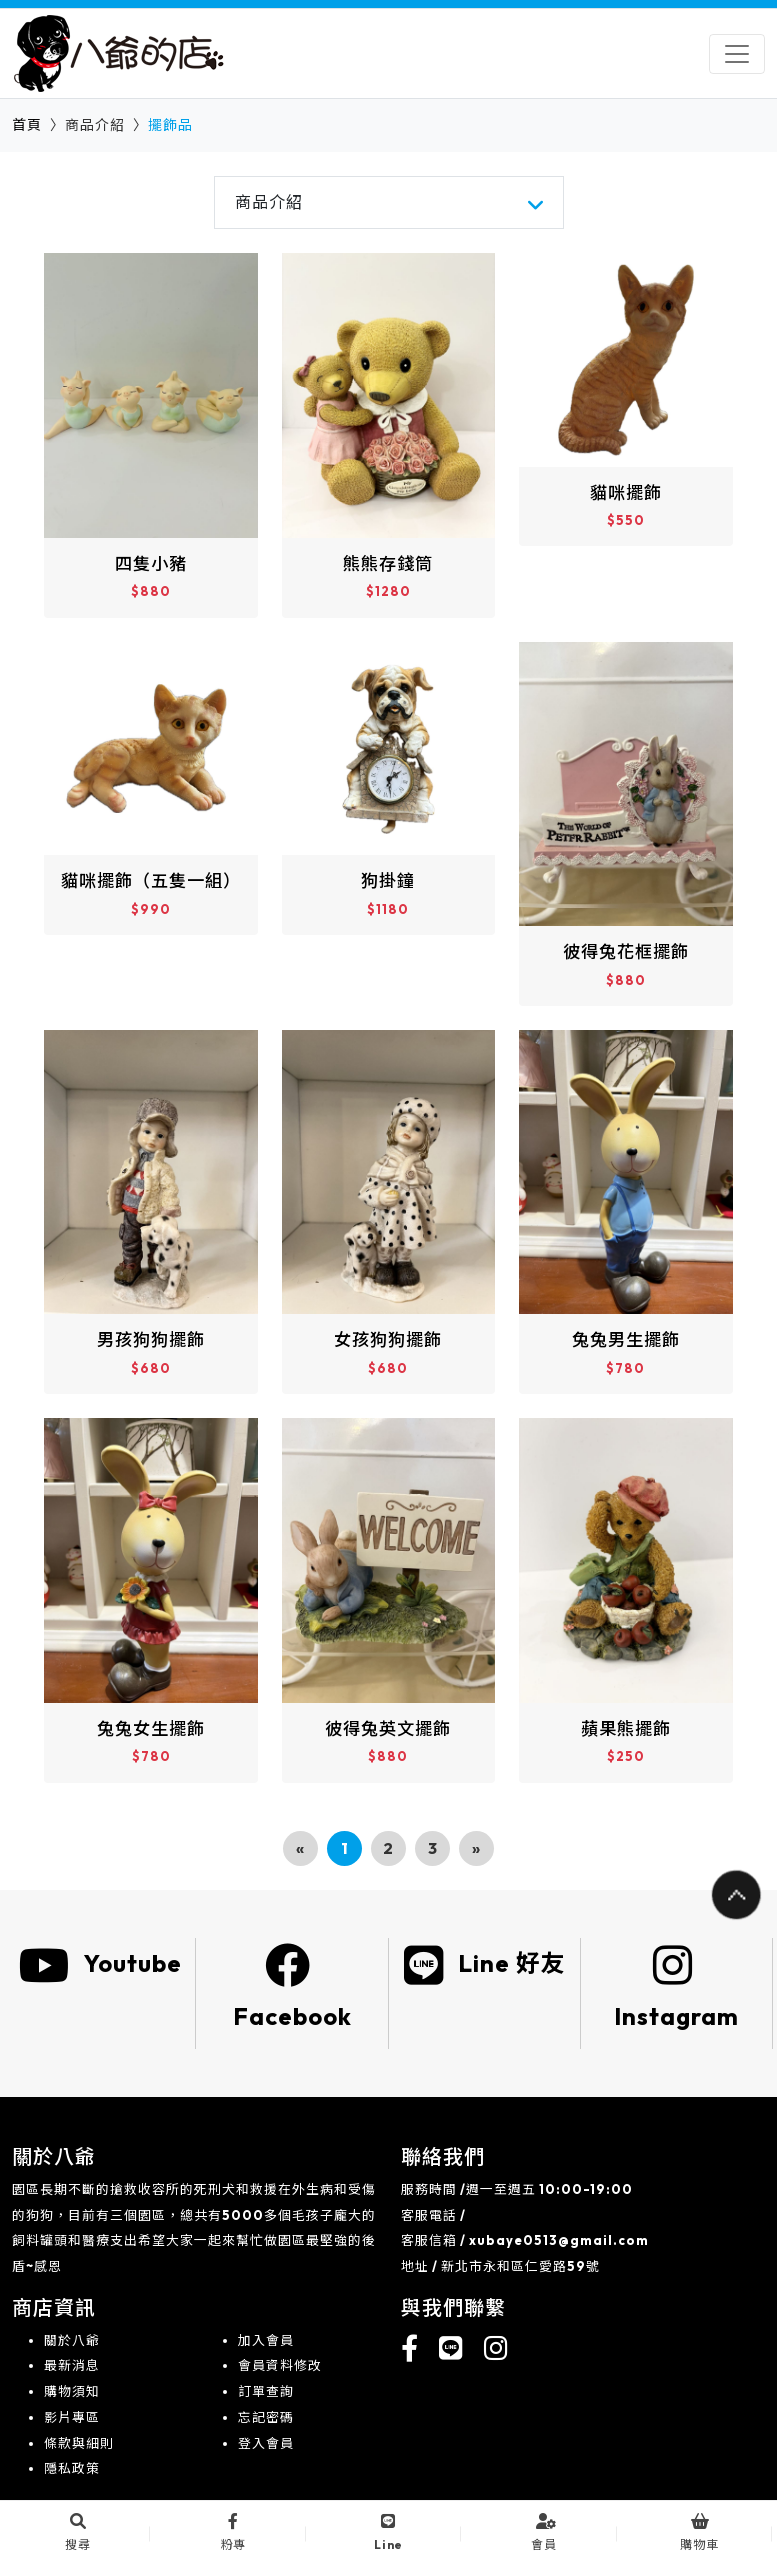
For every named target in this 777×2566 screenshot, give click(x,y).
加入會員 (266, 2340)
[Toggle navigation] (737, 54)
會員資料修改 (280, 2365)
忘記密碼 (266, 2417)
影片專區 (72, 2417)
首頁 (27, 125)
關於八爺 (72, 2340)
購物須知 (72, 2391)
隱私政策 (72, 2468)
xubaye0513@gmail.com (559, 2240)
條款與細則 (79, 2443)
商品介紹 (269, 202)
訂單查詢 (266, 2391)
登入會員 (266, 2443)
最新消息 (72, 2365)
